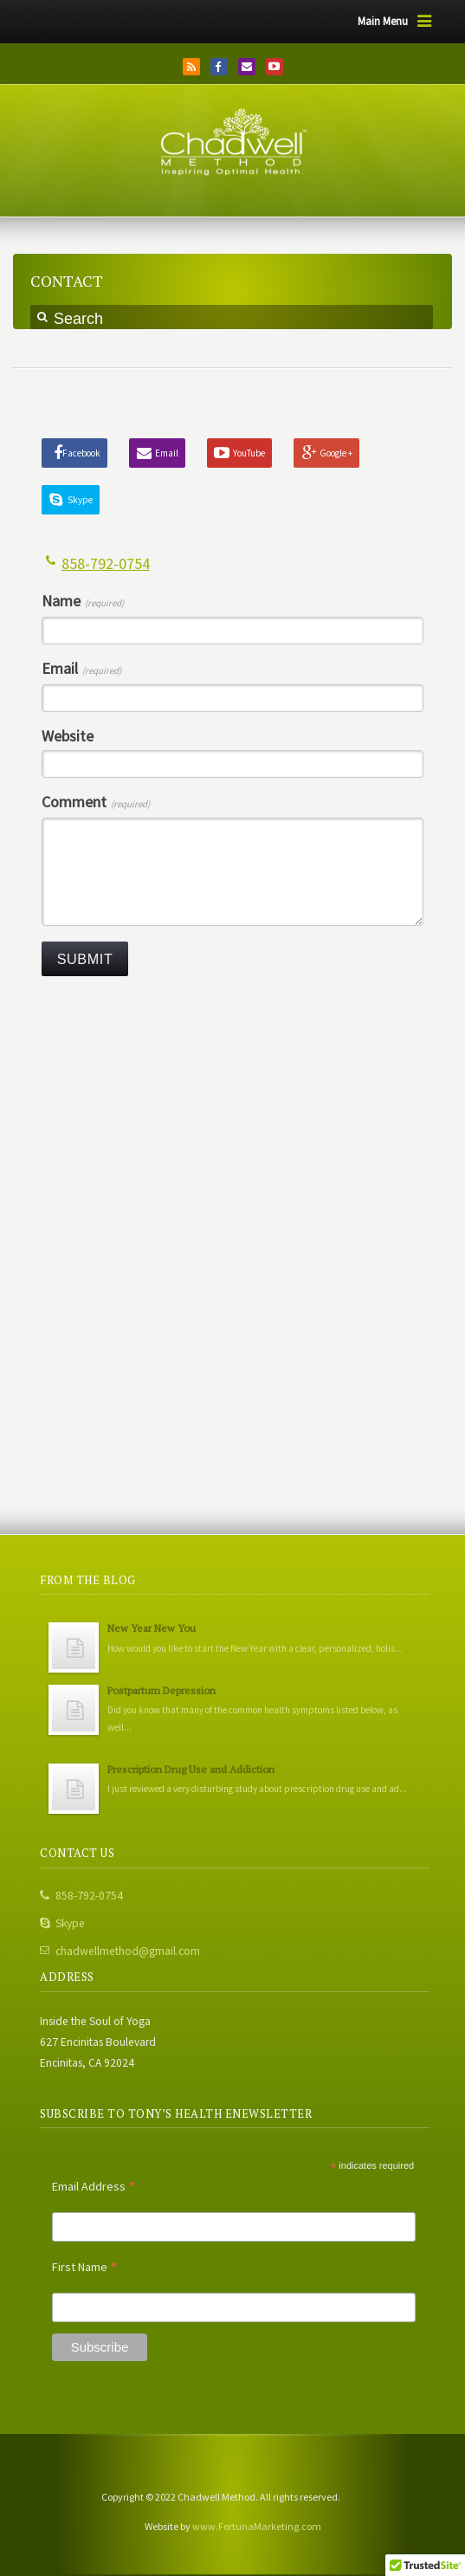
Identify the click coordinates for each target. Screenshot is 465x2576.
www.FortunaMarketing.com (256, 2526)
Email (246, 66)
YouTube (274, 66)
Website (68, 736)
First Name (85, 2266)
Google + (336, 453)
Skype (80, 500)
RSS (191, 66)
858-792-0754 (105, 563)
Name (83, 601)
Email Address (94, 2186)
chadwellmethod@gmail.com (127, 1951)
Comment (96, 802)
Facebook (219, 66)
